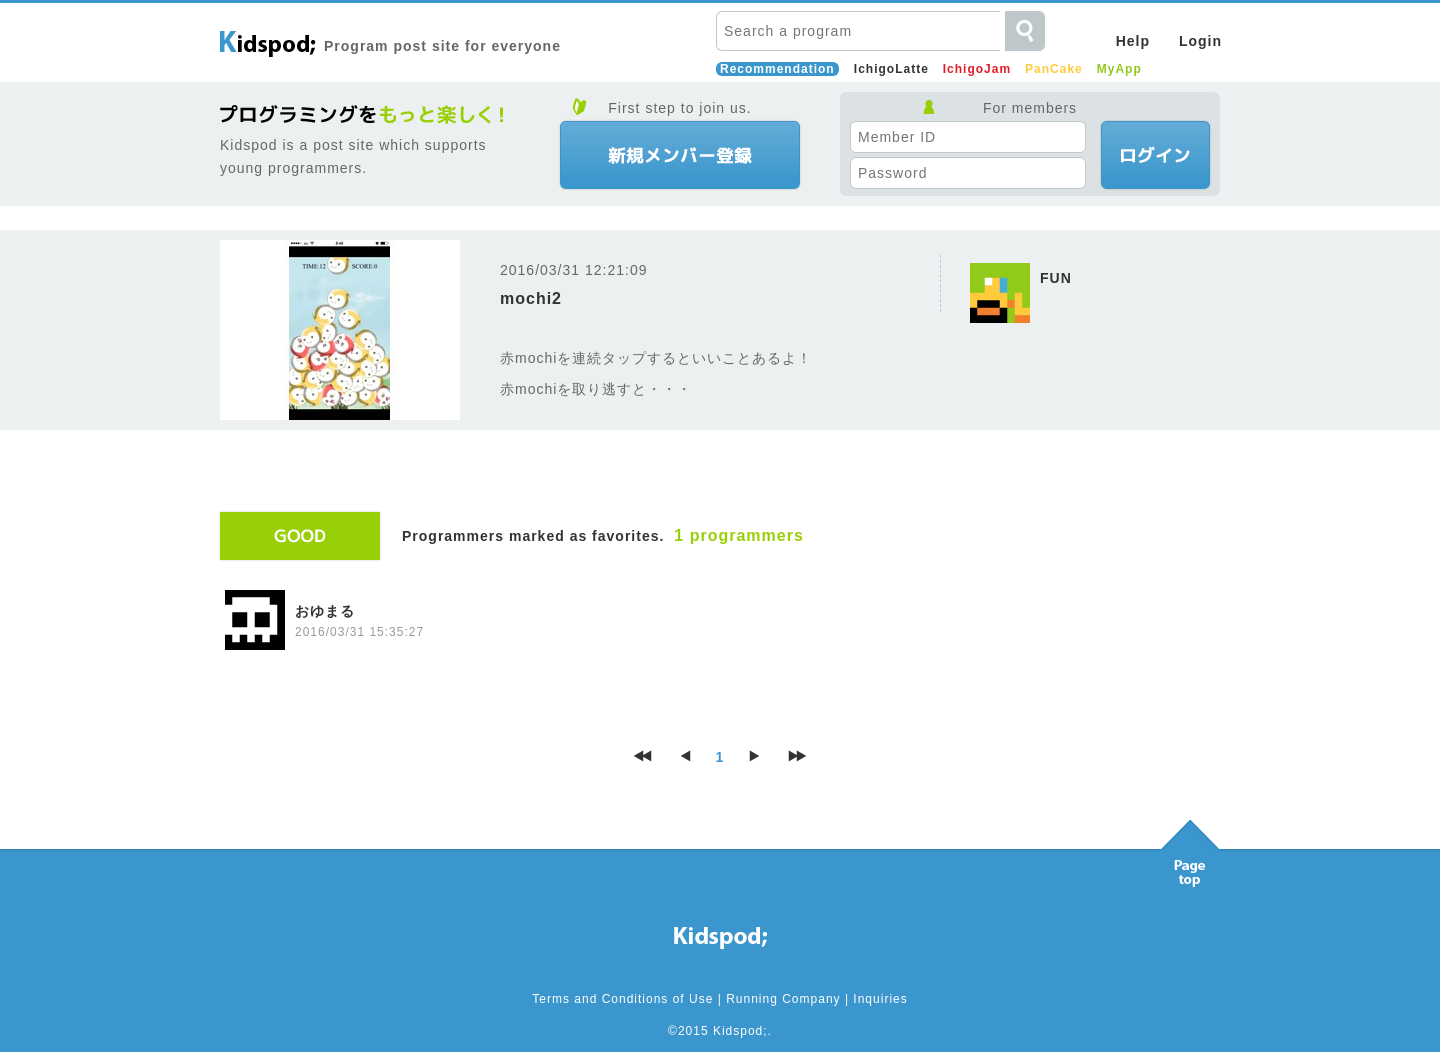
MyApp (1119, 69)
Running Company (783, 999)
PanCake (1054, 69)
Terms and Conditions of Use (622, 999)
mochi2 (531, 298)
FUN (1056, 278)
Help (1133, 41)
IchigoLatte (891, 69)
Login (1200, 41)
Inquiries (880, 999)
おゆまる (325, 611)
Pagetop (1190, 848)
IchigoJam (977, 69)
